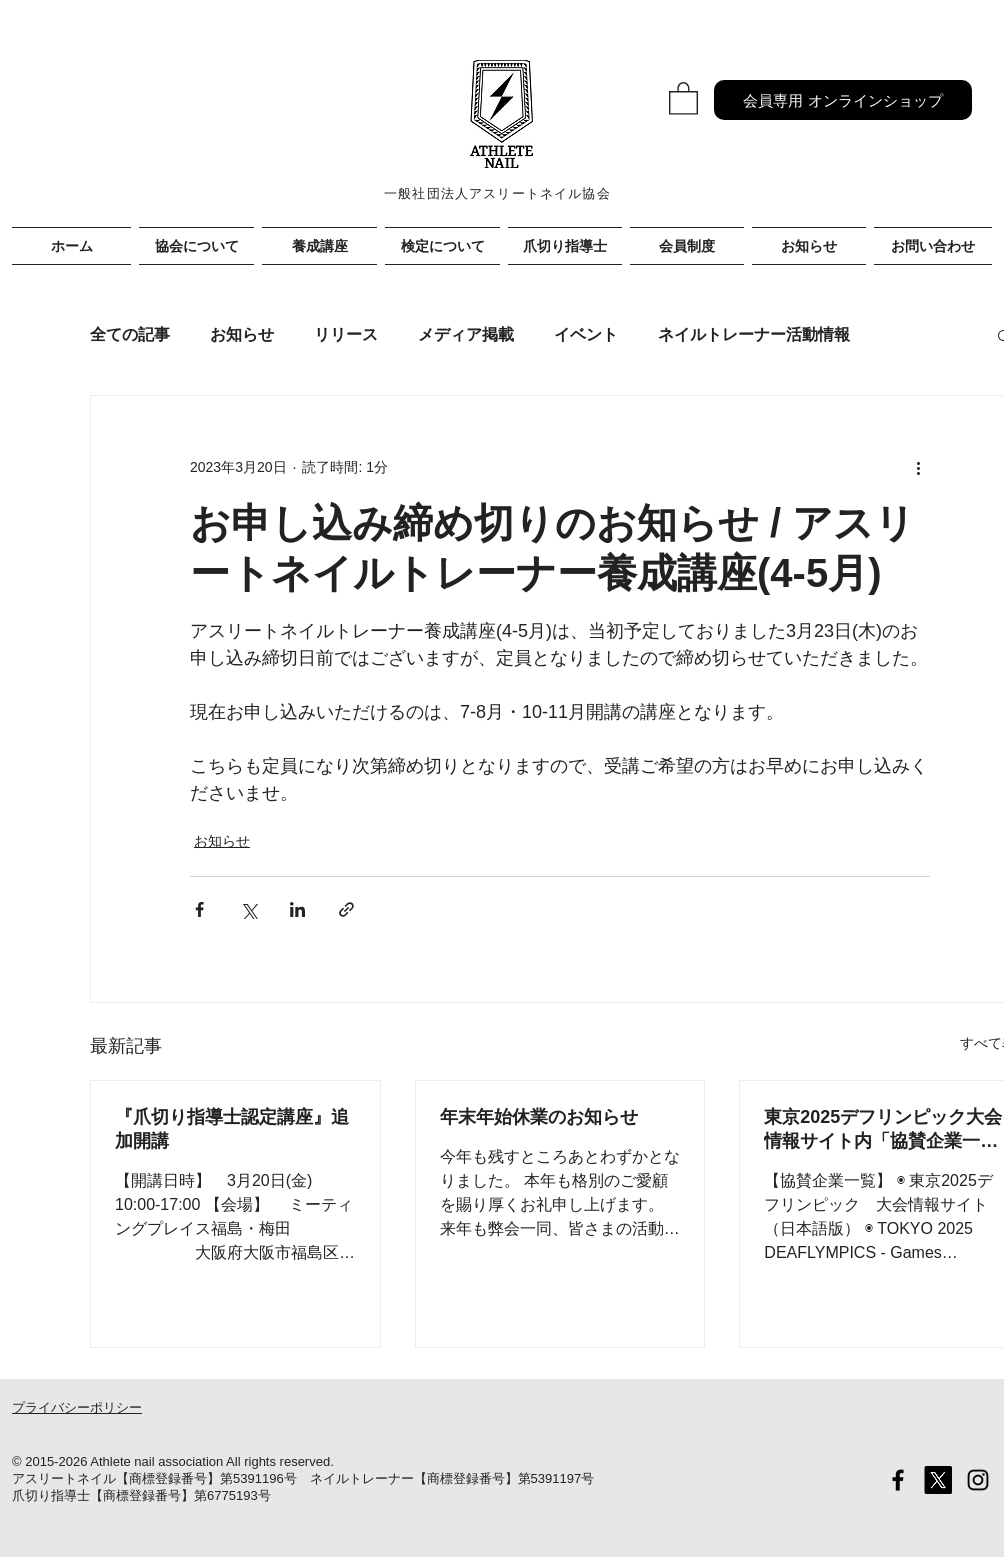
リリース (346, 334)
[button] (683, 97)
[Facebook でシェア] (199, 909)
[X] (938, 1480)
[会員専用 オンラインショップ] (843, 100)
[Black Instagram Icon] (978, 1480)
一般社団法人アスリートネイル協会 (497, 193)
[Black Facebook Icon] (898, 1480)
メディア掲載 (466, 334)
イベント (586, 334)
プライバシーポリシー (77, 1407)
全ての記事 (130, 334)
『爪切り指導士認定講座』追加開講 (232, 1129)
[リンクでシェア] (346, 909)
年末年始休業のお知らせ (539, 1117)
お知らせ (242, 334)
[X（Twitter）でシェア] (248, 909)
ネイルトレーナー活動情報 (754, 334)
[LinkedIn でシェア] (297, 909)
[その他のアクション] (918, 468)
